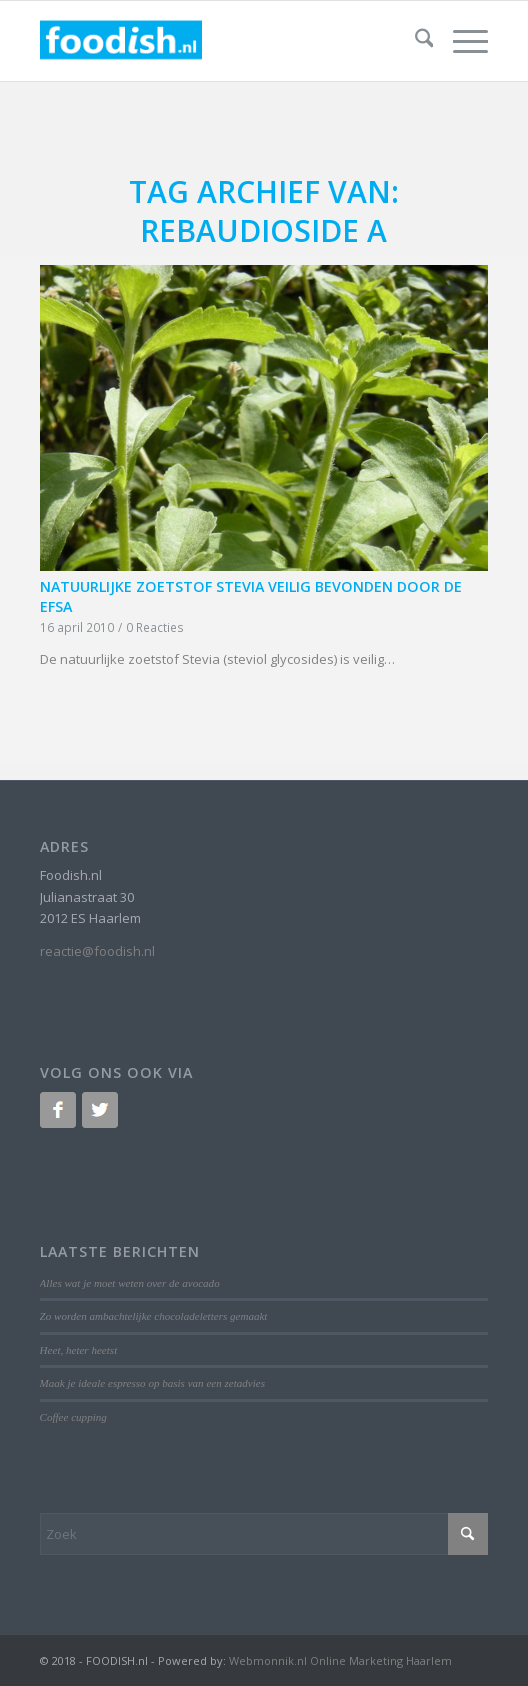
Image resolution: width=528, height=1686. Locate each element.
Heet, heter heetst (79, 1350)
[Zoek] (414, 41)
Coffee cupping (73, 1417)
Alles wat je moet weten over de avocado (130, 1283)
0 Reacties (155, 627)
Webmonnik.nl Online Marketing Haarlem (340, 1660)
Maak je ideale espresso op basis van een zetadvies (152, 1383)
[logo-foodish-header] (219, 41)
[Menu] (460, 41)
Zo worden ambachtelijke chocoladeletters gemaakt (154, 1316)
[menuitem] (414, 41)
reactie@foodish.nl (97, 951)
